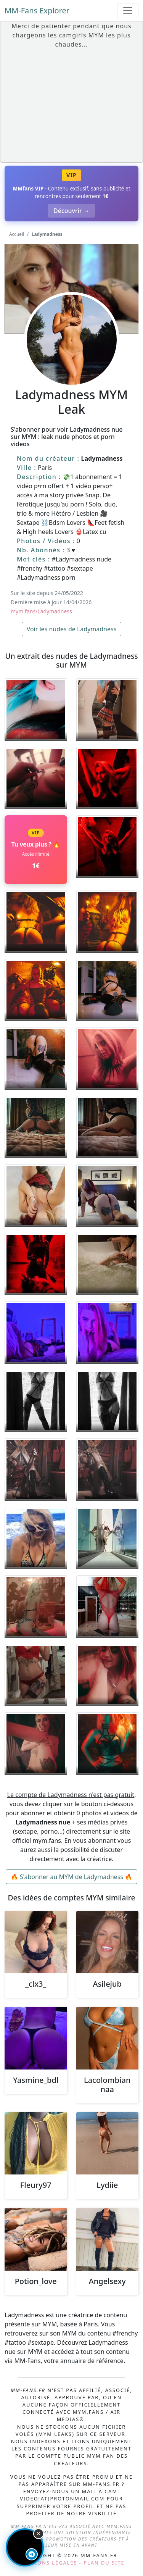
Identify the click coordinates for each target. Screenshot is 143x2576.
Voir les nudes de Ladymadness (72, 629)
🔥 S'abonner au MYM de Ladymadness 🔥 (72, 1877)
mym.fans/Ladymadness (41, 611)
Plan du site (104, 2562)
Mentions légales (47, 2562)
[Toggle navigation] (127, 10)
